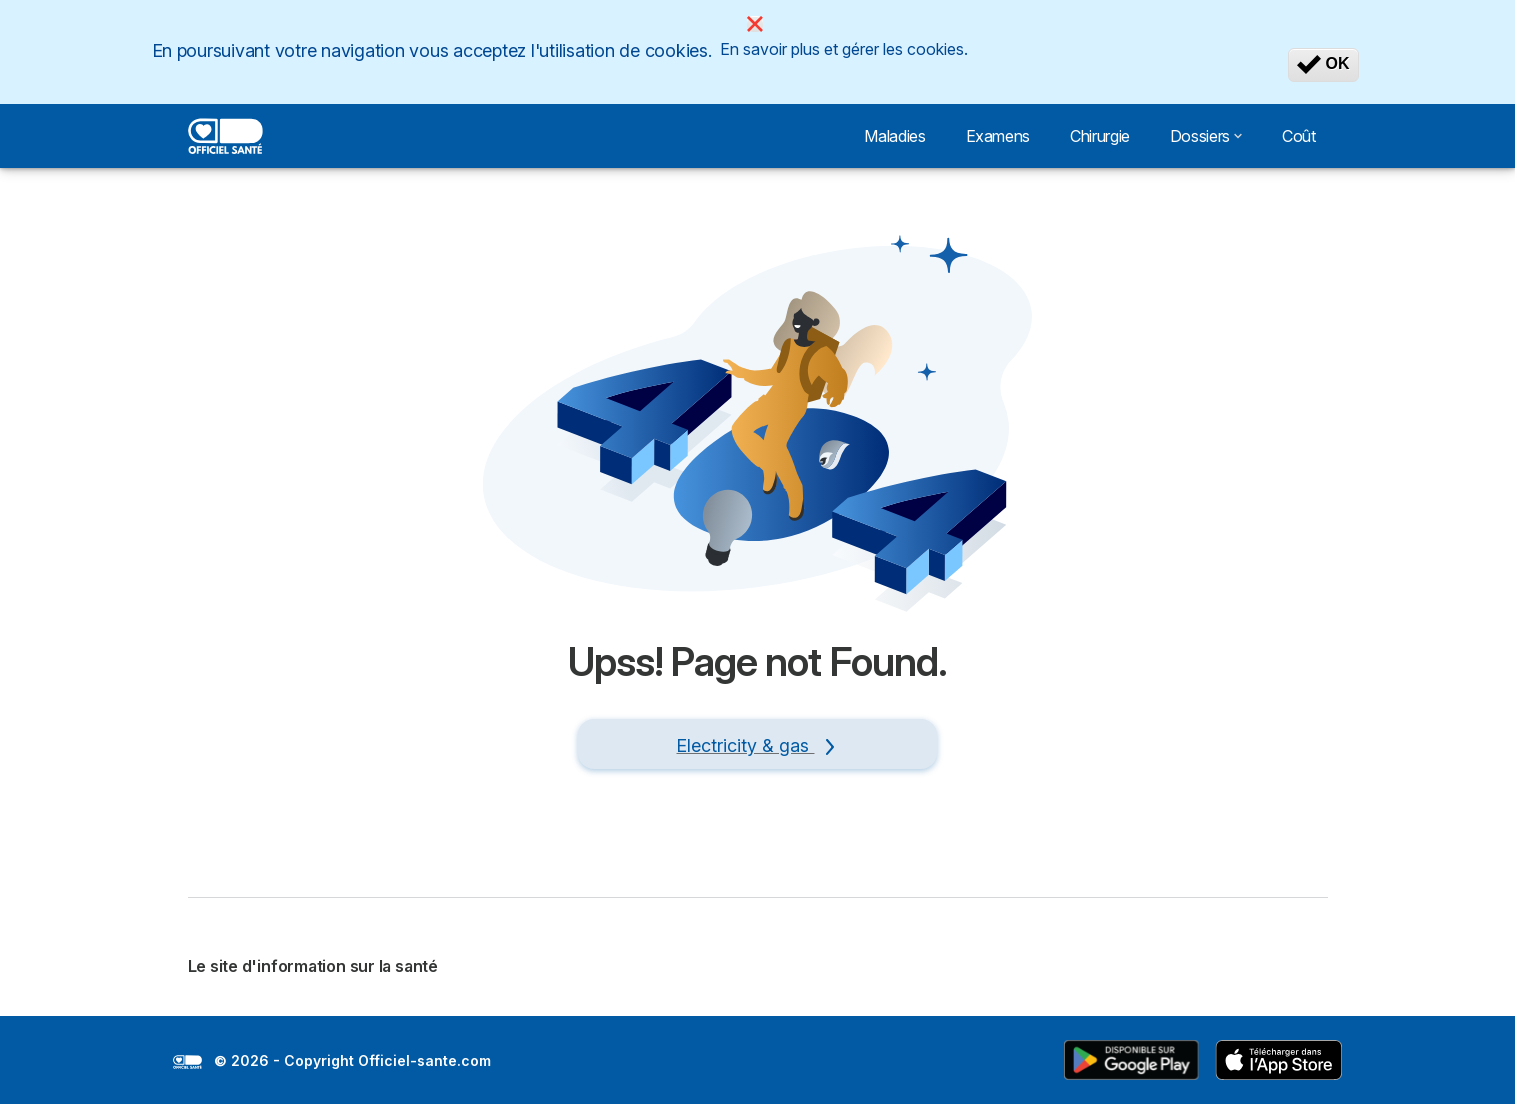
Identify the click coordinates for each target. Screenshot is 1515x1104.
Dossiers (1206, 136)
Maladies (894, 136)
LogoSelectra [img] (187, 1062)
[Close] (755, 24)
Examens (998, 136)
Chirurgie (1100, 136)
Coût (1299, 136)
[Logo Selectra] (226, 136)
